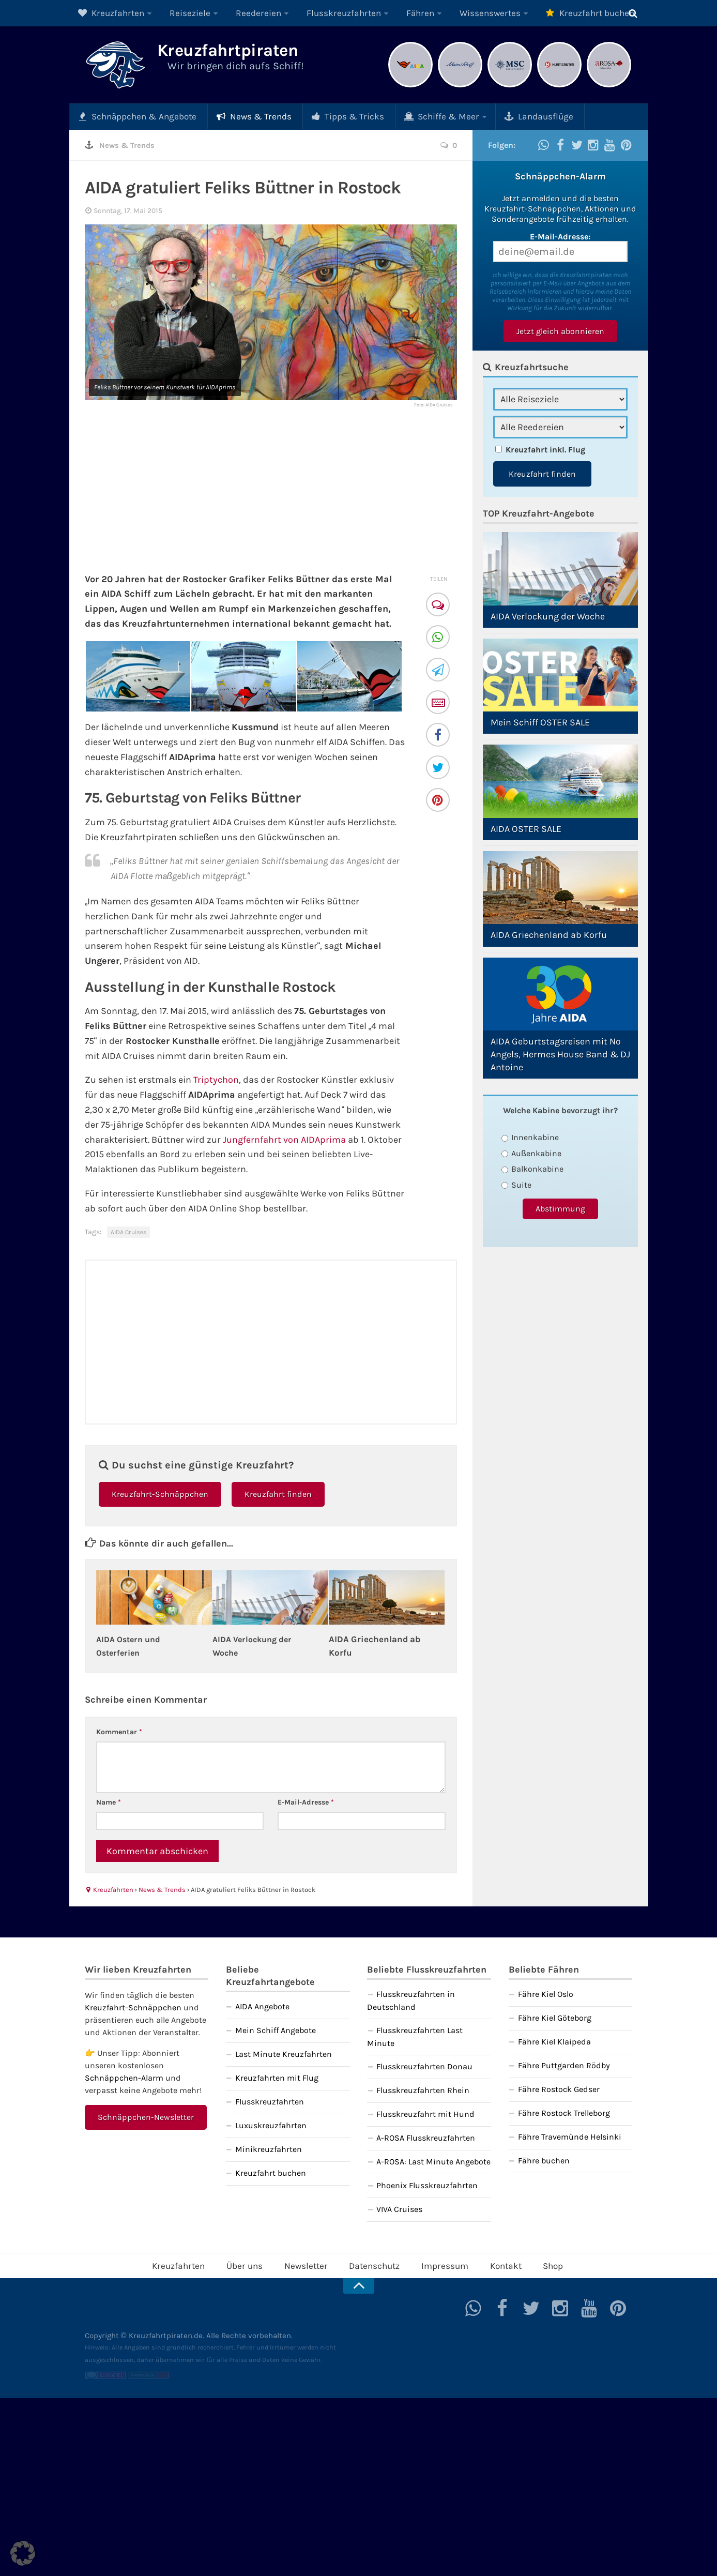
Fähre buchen (544, 2160)
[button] (22, 2553)
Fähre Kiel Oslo (545, 1993)
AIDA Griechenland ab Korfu (549, 934)
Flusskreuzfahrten (317, 13)
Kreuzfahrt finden (278, 1493)
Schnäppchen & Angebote (133, 116)
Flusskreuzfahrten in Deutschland (411, 2000)
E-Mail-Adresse (306, 1801)
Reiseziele (179, 13)
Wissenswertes (450, 13)
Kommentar (119, 1731)
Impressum (438, 2264)
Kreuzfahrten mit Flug (276, 2077)
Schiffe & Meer (406, 116)
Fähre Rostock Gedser (559, 2089)
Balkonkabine (532, 1168)
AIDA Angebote (262, 2006)
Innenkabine (530, 1137)
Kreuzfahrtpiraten (248, 53)
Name (108, 1801)
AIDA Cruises (128, 1231)
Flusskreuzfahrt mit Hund (425, 2113)
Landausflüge (495, 116)
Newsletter (310, 2264)
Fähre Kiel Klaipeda (554, 2041)
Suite (516, 1184)
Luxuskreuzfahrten (271, 2125)
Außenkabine (531, 1153)
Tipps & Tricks (323, 116)
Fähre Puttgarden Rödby (564, 2065)
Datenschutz (373, 2264)
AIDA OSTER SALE (526, 828)
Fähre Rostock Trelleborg (564, 2112)
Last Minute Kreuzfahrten (283, 2053)
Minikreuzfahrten (268, 2149)
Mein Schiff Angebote (275, 2030)
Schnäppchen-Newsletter (146, 2117)
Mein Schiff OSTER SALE (540, 722)
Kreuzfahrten (108, 13)
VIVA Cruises (399, 2209)
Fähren (387, 13)
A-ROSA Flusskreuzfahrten (425, 2137)
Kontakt (493, 2264)
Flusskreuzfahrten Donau (424, 2066)
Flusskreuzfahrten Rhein (422, 2090)
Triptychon (216, 1079)
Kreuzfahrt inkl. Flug (545, 449)
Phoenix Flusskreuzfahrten (427, 2185)
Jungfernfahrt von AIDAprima (284, 1139)
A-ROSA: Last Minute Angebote (433, 2161)
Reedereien (241, 13)
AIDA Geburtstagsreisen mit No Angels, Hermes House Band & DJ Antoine (560, 1053)
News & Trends (239, 116)
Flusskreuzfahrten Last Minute (415, 2036)
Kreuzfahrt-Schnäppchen (160, 1493)
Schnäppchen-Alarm (124, 2077)
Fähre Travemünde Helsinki (569, 2136)
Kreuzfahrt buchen (542, 13)
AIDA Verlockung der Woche (548, 616)
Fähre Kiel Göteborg (554, 2017)
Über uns (255, 2264)
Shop (537, 2264)
